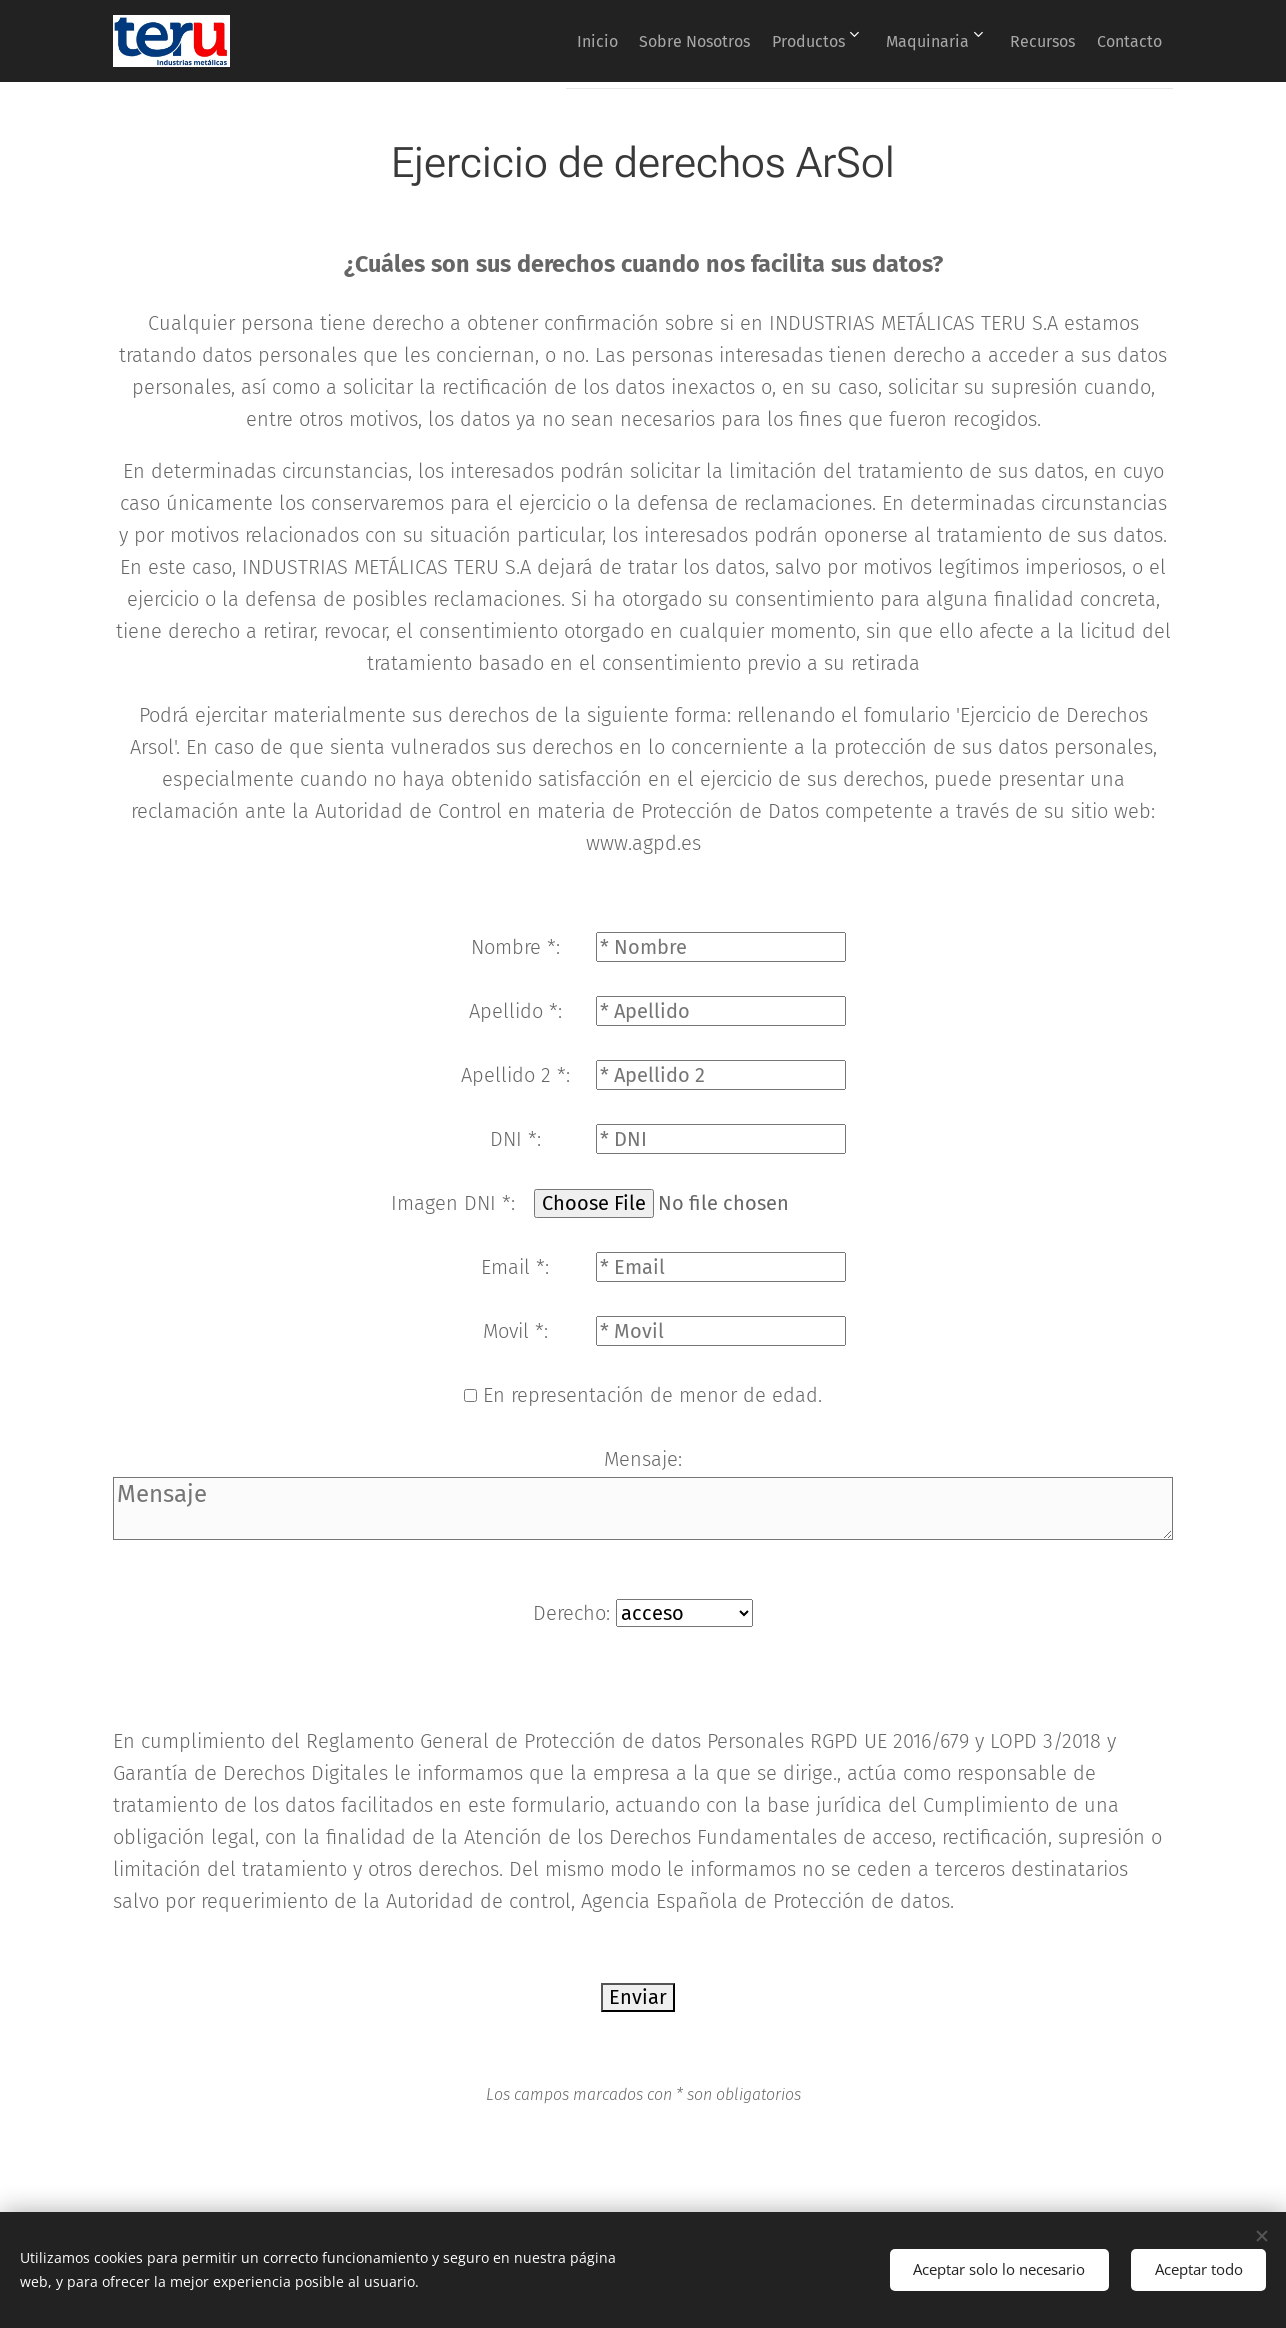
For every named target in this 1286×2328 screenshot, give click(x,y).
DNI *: (515, 1139)
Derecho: (574, 1613)
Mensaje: (643, 1459)
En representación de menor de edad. (652, 1395)
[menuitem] (529, 41)
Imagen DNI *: (453, 1203)
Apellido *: (515, 1011)
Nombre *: (515, 947)
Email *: (515, 1267)
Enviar (638, 1997)
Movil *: (515, 1331)
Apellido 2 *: (515, 1075)
